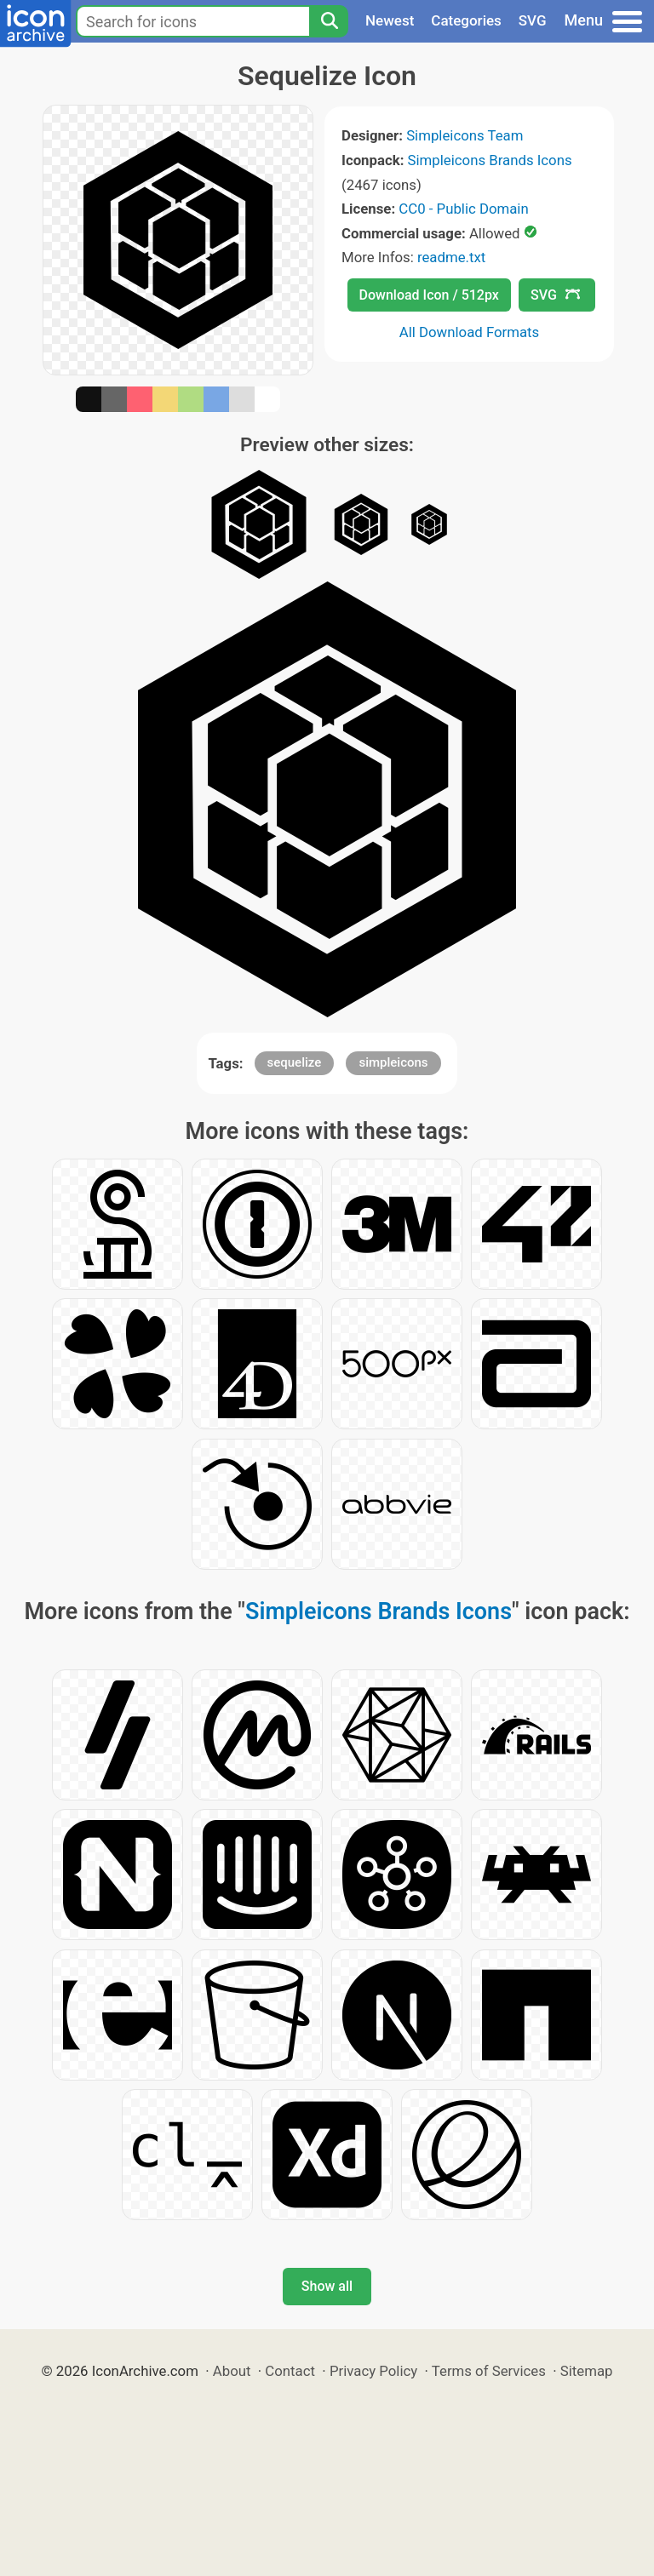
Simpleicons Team (464, 135)
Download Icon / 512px (429, 295)
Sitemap (586, 2370)
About (232, 2370)
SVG (533, 20)
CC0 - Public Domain (463, 208)
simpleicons (393, 1062)
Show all (327, 2286)
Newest (389, 20)
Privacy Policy (373, 2370)
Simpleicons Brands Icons (490, 160)
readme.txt (451, 257)
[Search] (328, 21)
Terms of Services (489, 2370)
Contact (290, 2370)
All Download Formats (469, 332)
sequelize (294, 1062)
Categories (466, 20)
